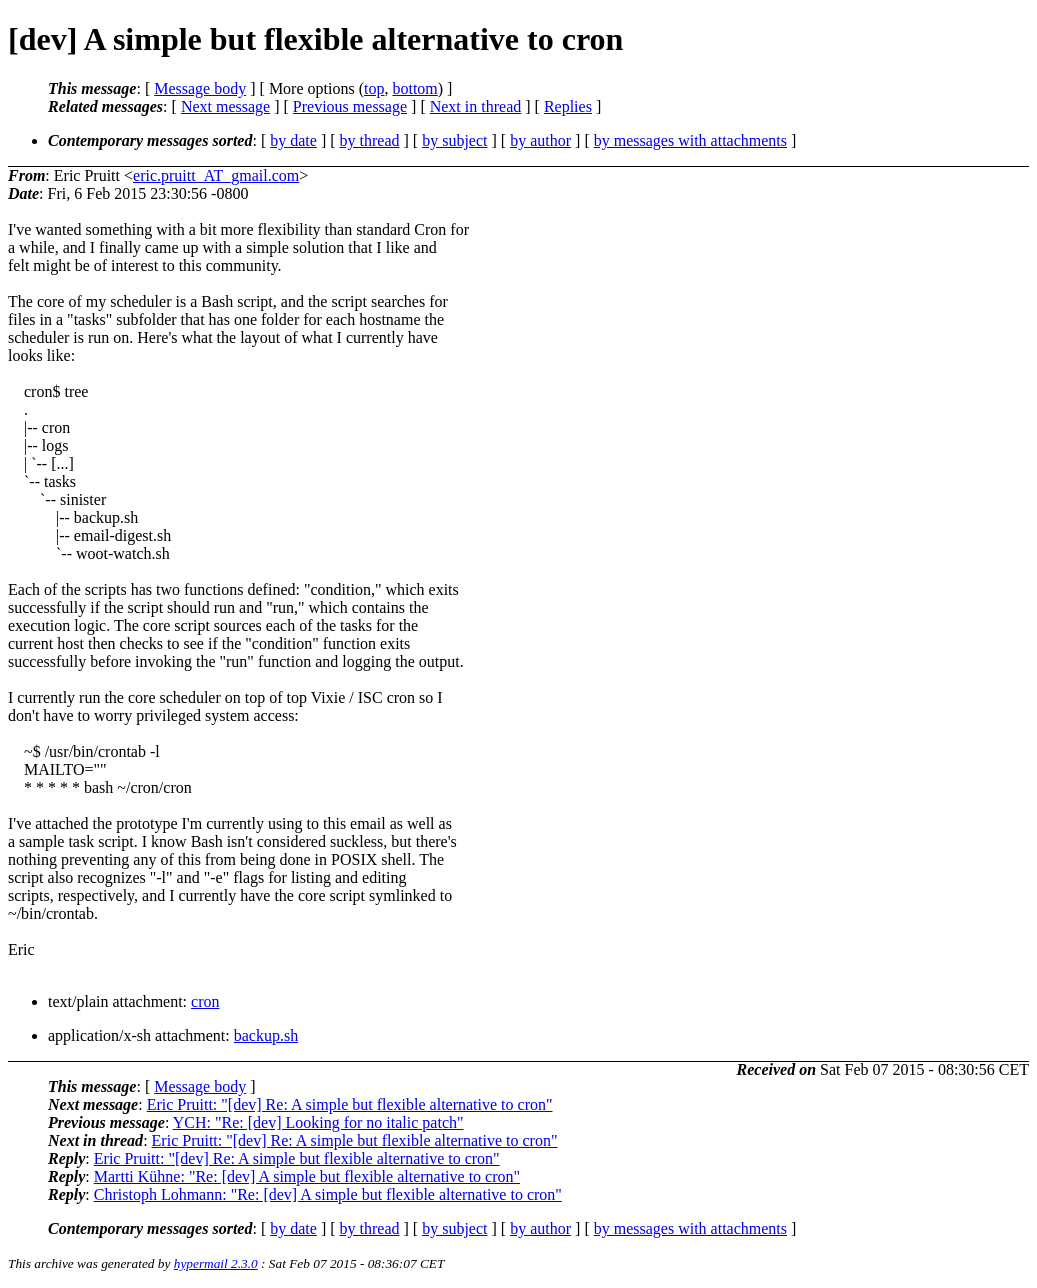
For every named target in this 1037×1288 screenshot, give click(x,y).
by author (540, 140)
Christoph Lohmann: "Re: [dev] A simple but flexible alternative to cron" (328, 1194)
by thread (370, 140)
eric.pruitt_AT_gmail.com (216, 175)
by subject (454, 140)
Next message (225, 106)
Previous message (350, 106)
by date (293, 140)
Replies (568, 106)
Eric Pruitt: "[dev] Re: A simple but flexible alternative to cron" (350, 1104)
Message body (200, 88)
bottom (414, 88)
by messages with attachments (690, 140)
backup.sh (266, 1035)
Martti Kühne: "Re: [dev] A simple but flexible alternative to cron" (307, 1176)
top (374, 88)
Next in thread (476, 106)
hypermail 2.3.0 (216, 1263)
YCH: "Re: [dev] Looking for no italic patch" (318, 1122)
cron (205, 1001)
